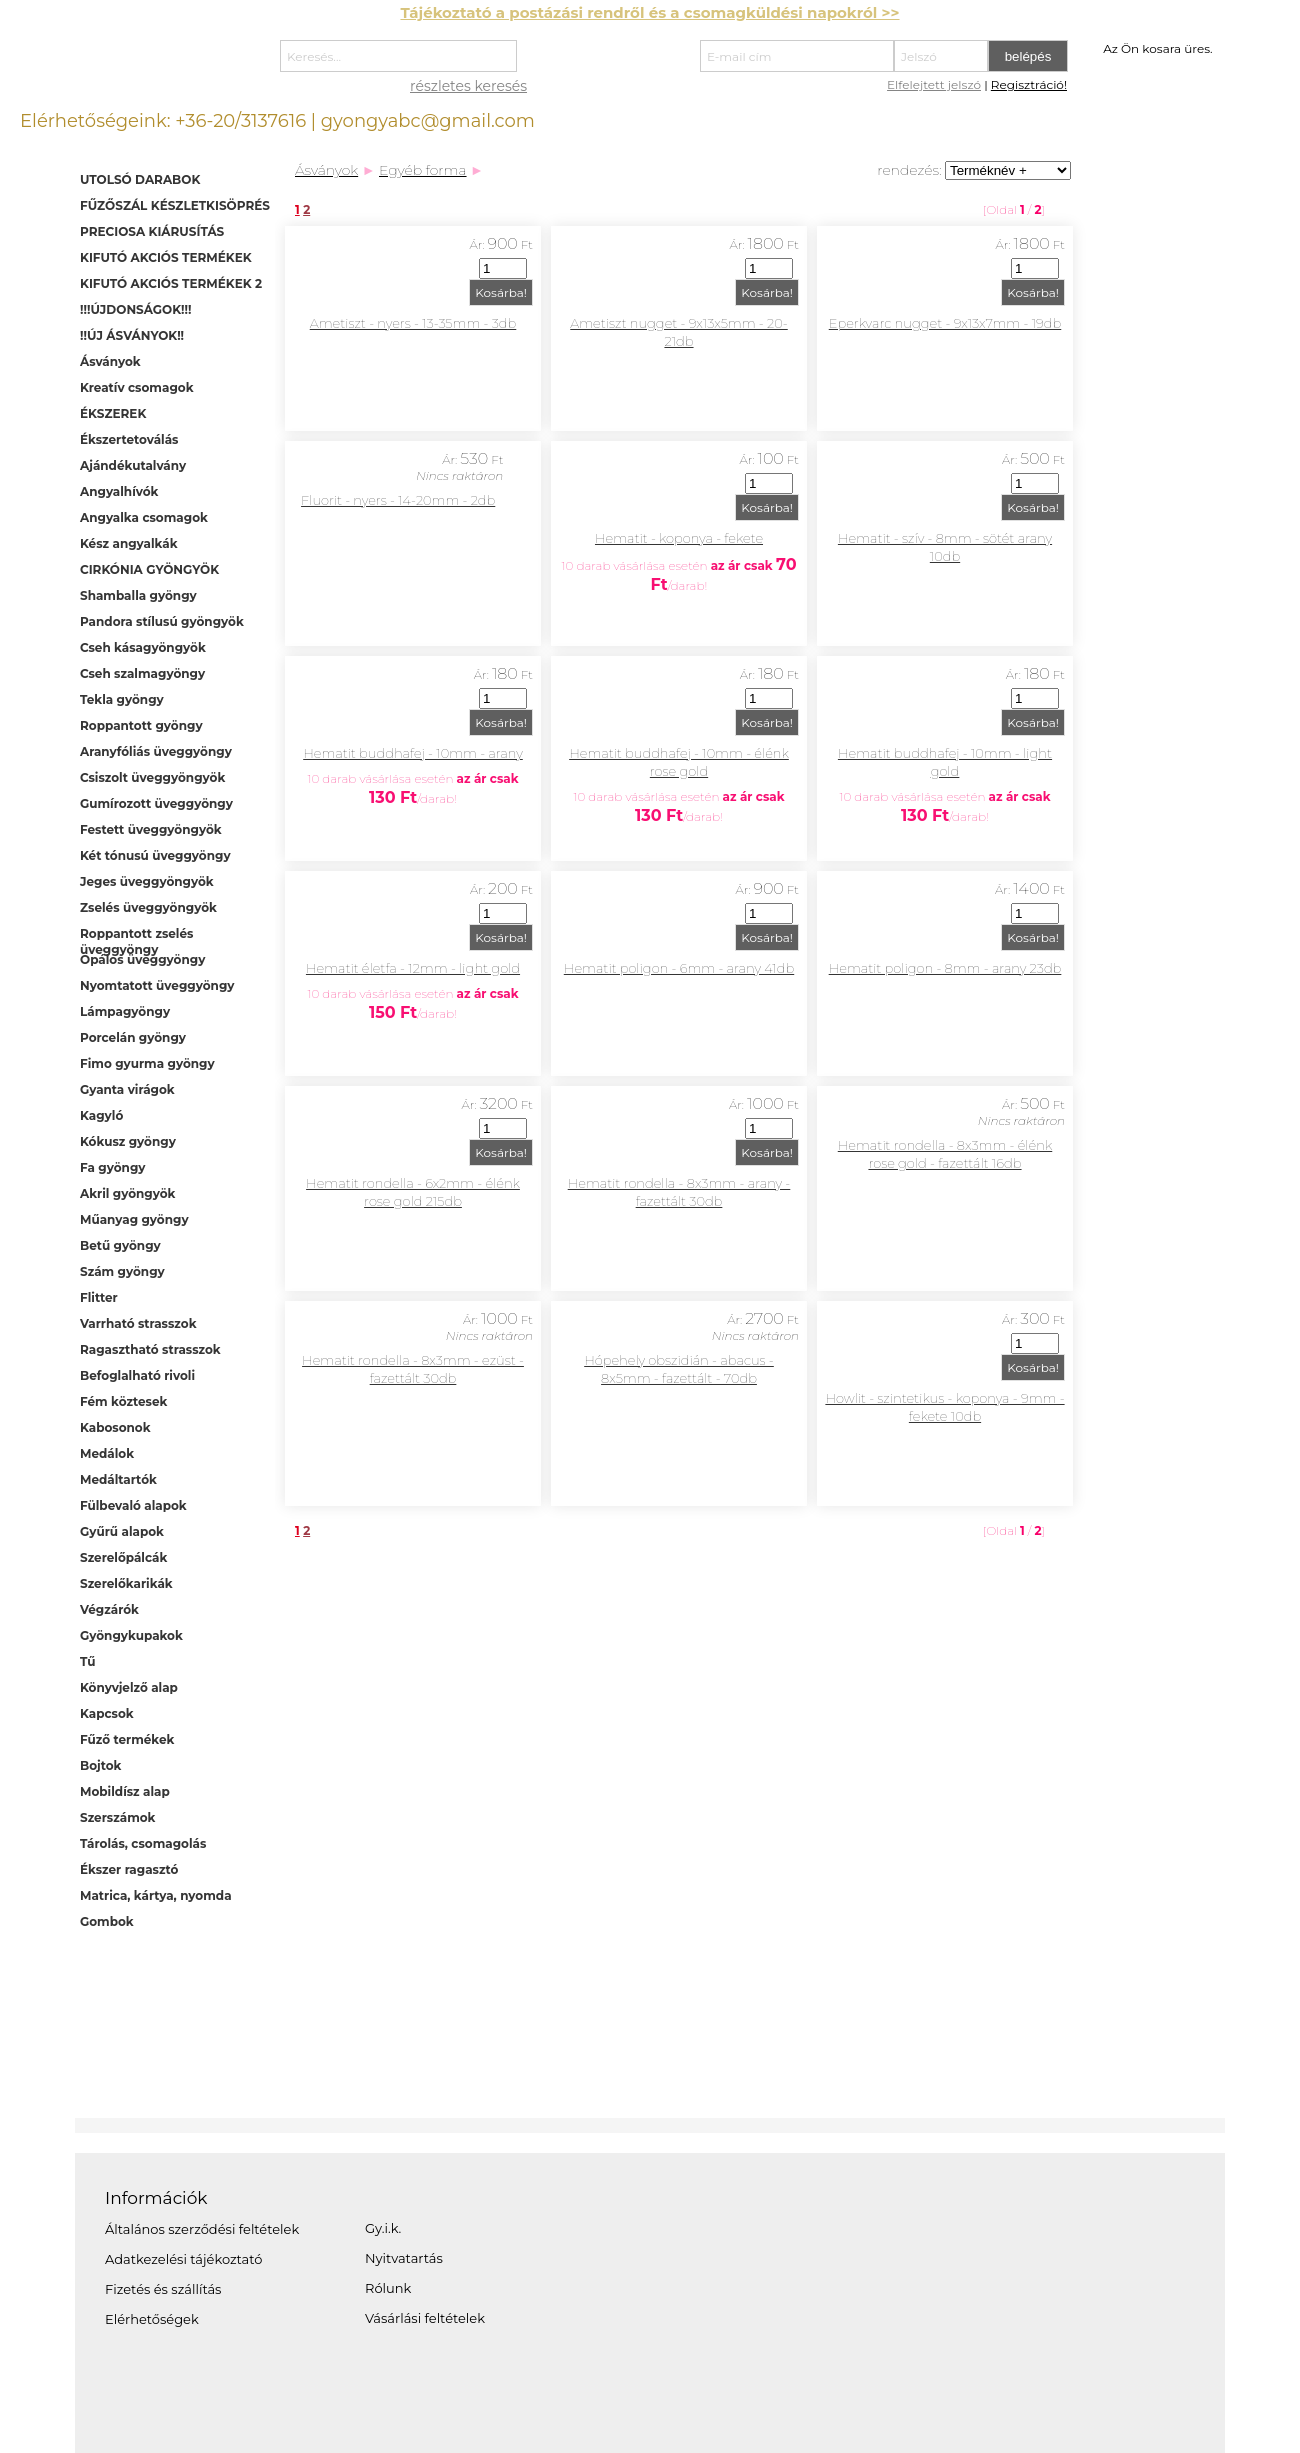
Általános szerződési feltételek (202, 2229)
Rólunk (388, 2288)
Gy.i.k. (383, 2228)
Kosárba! (501, 292)
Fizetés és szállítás (163, 2289)
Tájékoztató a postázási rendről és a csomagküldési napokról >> (649, 12)
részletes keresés (468, 86)
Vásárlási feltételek (425, 2318)
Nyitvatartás (404, 2258)
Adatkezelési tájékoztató (183, 2259)
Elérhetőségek (152, 2319)
